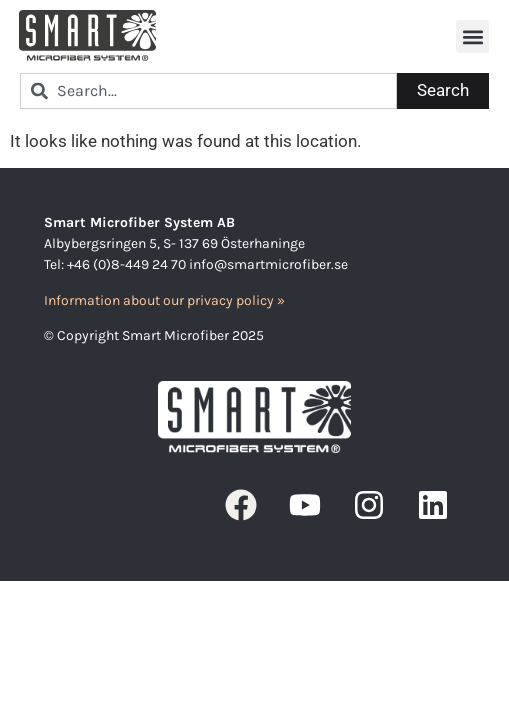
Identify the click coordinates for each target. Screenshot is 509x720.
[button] (472, 36)
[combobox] (208, 91)
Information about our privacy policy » (164, 300)
